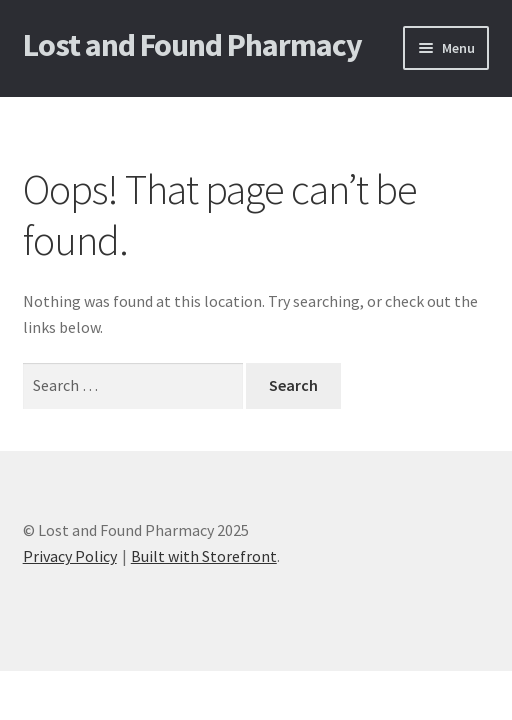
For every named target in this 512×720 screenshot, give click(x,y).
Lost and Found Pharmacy (192, 45)
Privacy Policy (70, 556)
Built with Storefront (204, 556)
